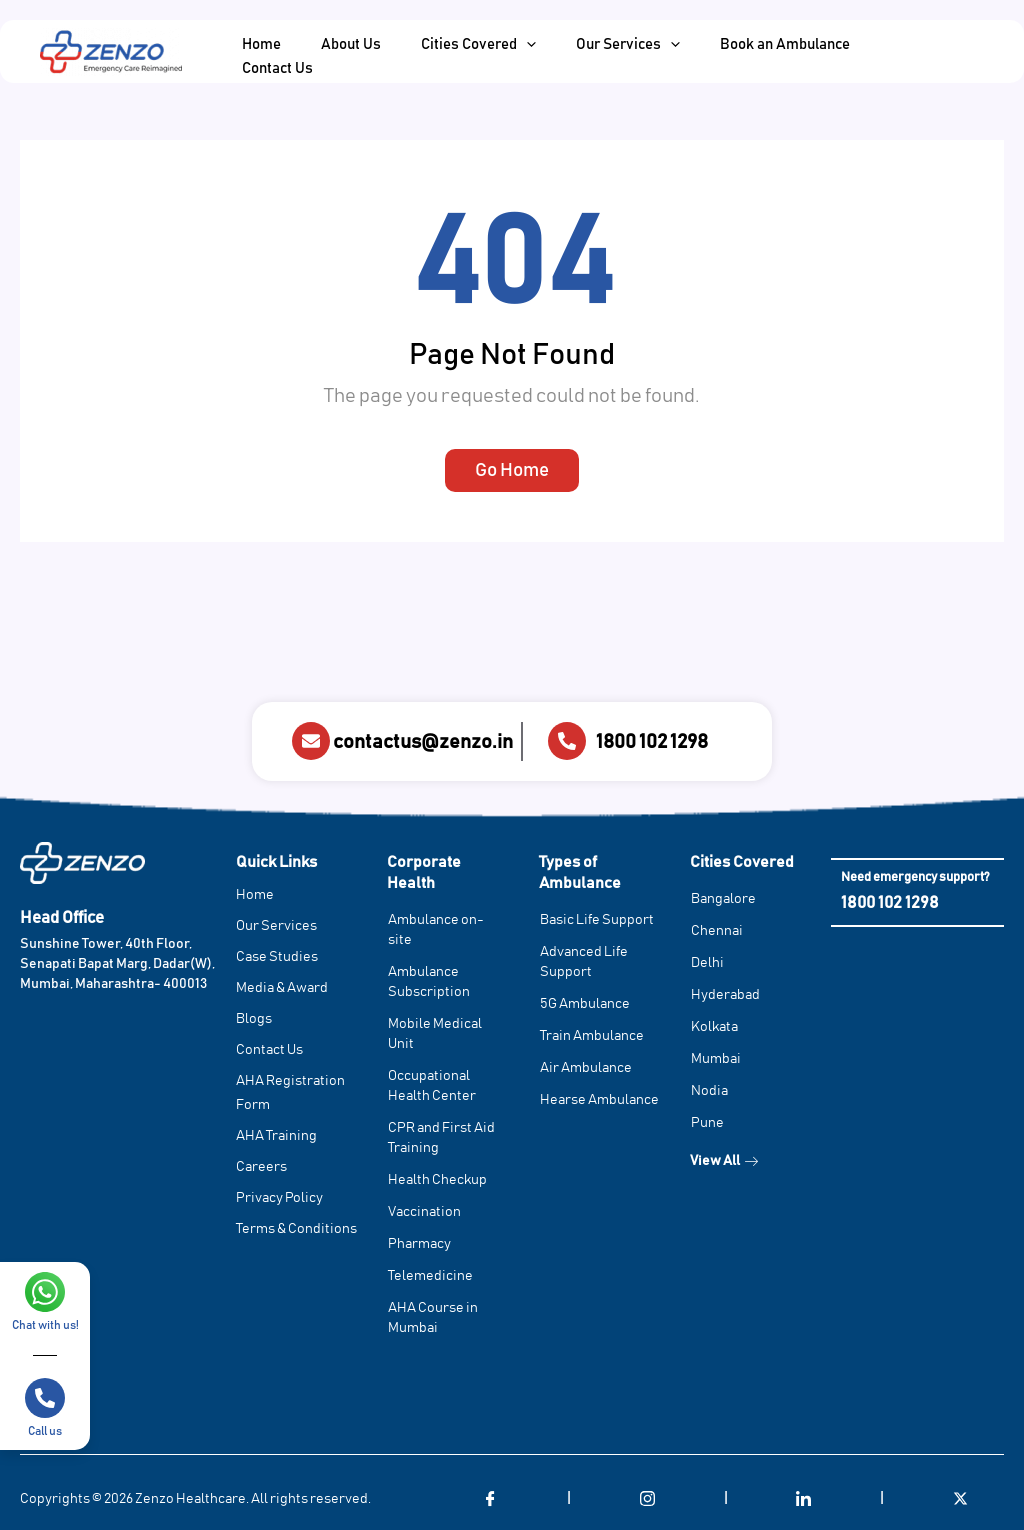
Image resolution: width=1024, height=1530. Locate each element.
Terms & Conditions (296, 1230)
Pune (707, 1124)
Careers (261, 1168)
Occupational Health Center (432, 1087)
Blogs (254, 1020)
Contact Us (269, 1051)
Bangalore (723, 900)
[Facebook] (491, 1500)
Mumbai (716, 1060)
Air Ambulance (586, 1069)
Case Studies (277, 958)
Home (255, 896)
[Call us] (45, 1398)
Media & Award (282, 989)
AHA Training (276, 1137)
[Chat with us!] (45, 1292)
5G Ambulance (585, 1005)
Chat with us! (45, 1325)
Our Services (276, 927)
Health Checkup (437, 1181)
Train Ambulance (592, 1037)
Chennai (717, 932)
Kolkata (714, 1028)
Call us (45, 1431)
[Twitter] (961, 1500)
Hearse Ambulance (599, 1101)
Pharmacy (419, 1245)
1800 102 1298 (652, 742)
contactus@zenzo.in (423, 742)
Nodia (709, 1092)
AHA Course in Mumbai (433, 1319)
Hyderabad (725, 996)
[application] (501, 51)
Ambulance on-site (436, 931)
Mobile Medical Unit (435, 1035)
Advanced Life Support (584, 963)
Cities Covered (742, 863)
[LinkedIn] (804, 1500)
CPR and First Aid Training (441, 1139)
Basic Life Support (597, 921)
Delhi (707, 964)
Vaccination (424, 1213)
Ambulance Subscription (429, 983)
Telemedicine (430, 1277)
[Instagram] (647, 1500)
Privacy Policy (279, 1199)
